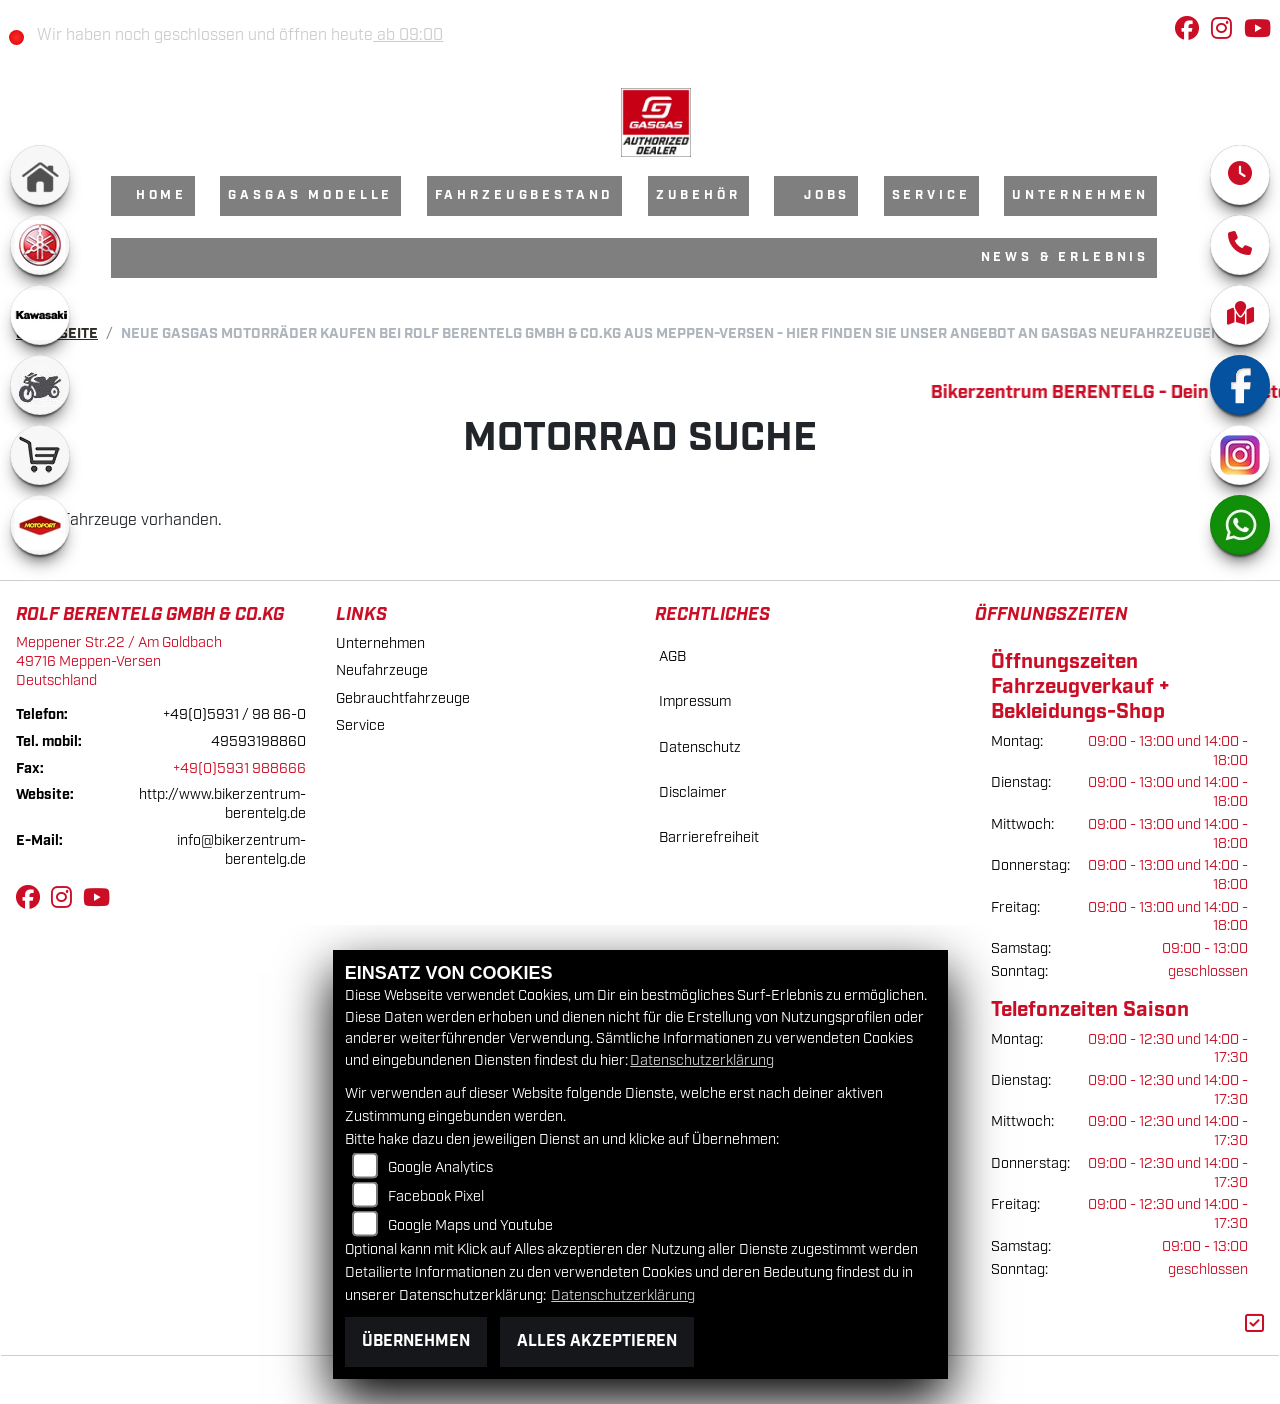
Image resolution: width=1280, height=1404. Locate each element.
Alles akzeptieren (597, 1341)
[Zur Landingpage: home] (40, 175)
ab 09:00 (422, 35)
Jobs (827, 195)
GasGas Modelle (310, 195)
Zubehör (698, 195)
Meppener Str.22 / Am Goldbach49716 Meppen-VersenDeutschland (119, 661)
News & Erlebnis (1065, 257)
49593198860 (258, 741)
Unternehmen (1080, 195)
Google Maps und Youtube (470, 1225)
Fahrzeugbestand (525, 195)
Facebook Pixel (436, 1196)
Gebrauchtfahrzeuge (403, 698)
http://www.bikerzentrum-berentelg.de (222, 804)
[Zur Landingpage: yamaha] (40, 245)
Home (161, 195)
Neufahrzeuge (382, 670)
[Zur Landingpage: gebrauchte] (40, 385)
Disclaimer (693, 792)
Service (931, 195)
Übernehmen (416, 1341)
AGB (672, 656)
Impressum (695, 701)
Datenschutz (700, 747)
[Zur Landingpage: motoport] (40, 525)
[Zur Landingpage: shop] (40, 455)
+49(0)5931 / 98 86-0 (234, 714)
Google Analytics (440, 1167)
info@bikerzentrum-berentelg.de (241, 850)
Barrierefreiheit (709, 837)
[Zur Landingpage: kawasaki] (40, 315)
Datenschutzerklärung (702, 1060)
